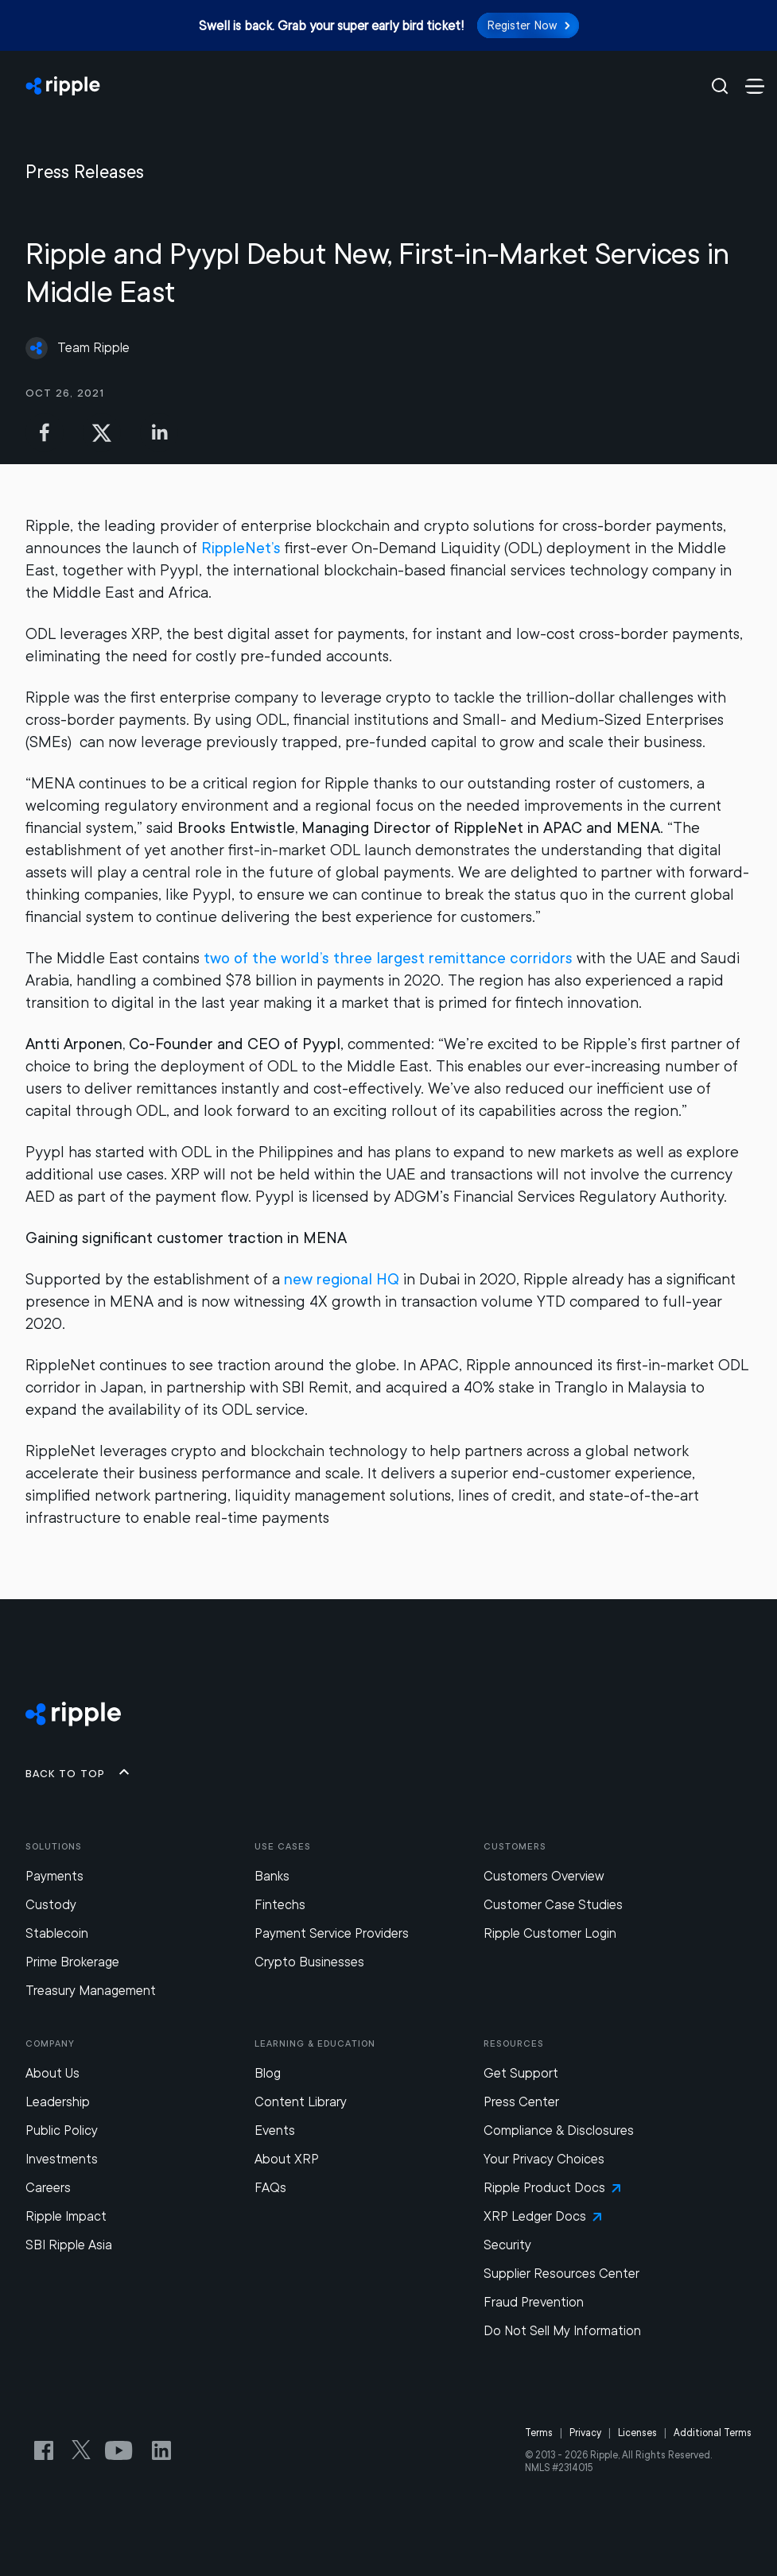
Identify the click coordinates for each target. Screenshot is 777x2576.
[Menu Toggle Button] (754, 86)
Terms (539, 2432)
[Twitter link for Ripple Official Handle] (86, 2450)
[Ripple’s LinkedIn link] (161, 2450)
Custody (50, 1904)
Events (274, 2130)
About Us (52, 2073)
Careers (48, 2187)
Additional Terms (713, 2432)
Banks (271, 1876)
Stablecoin (56, 1933)
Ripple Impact (66, 2216)
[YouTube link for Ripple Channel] (121, 2450)
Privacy (585, 2432)
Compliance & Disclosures (559, 2130)
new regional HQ (341, 1279)
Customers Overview (544, 1876)
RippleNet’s (241, 548)
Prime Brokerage (72, 1962)
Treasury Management (90, 1990)
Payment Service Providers (331, 1933)
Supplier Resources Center (561, 2273)
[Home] (358, 85)
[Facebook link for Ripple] (48, 2450)
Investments (61, 2159)
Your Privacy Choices (544, 2159)
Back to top (77, 1772)
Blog (267, 2073)
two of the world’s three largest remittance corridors (388, 958)
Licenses (637, 2432)
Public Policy (61, 2130)
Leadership (57, 2101)
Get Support (521, 2073)
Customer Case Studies (553, 1904)
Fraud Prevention (534, 2302)
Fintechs (279, 1904)
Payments (54, 1876)
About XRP (286, 2159)
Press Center (521, 2101)
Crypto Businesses (309, 1962)
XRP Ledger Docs (542, 2216)
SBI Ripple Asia (68, 2245)
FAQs (270, 2187)
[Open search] (710, 86)
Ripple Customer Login (550, 1933)
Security (507, 2245)
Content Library (300, 2101)
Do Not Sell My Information (562, 2330)
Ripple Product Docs (552, 2187)
